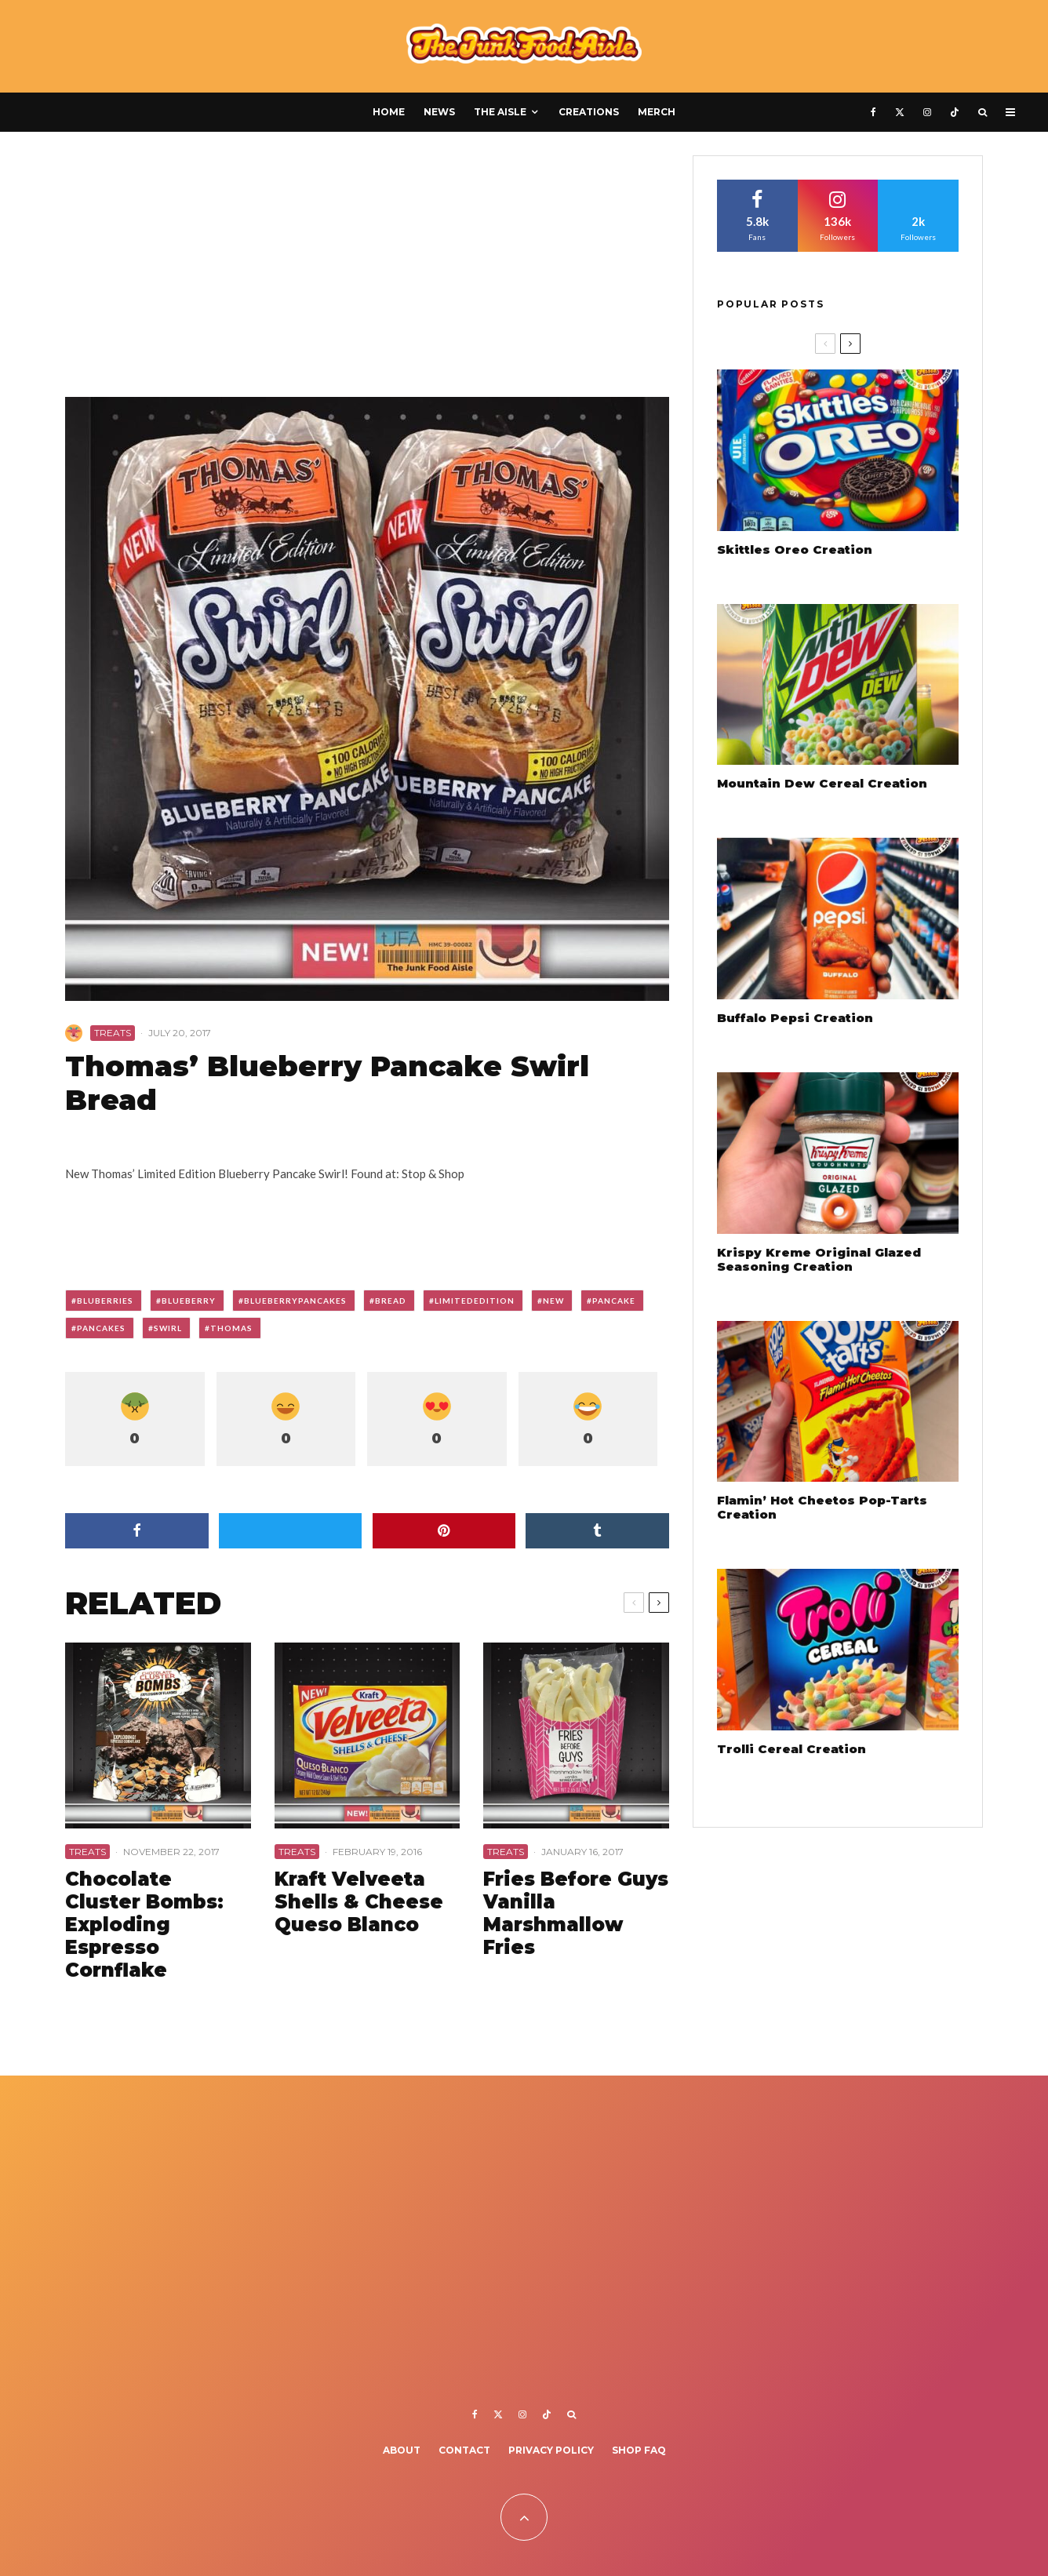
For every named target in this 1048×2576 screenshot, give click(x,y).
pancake (613, 1300)
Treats (112, 1033)
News (439, 112)
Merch (656, 112)
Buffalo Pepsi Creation (795, 1018)
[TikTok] (955, 112)
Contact (464, 2450)
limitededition (475, 1300)
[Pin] (444, 1530)
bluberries (105, 1300)
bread (390, 1300)
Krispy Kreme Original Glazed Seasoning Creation (819, 1260)
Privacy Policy (551, 2450)
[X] (900, 112)
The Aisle (500, 112)
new (553, 1300)
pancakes (101, 1328)
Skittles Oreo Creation (794, 550)
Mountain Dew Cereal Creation (822, 784)
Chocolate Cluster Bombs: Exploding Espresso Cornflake (144, 1924)
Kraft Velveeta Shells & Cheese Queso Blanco (359, 1902)
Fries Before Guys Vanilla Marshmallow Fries (575, 1913)
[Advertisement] (367, 271)
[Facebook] (873, 112)
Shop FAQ (639, 2450)
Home (389, 112)
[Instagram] (927, 112)
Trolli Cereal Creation (791, 1749)
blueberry (189, 1300)
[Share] (137, 1530)
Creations (589, 112)
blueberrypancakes (295, 1300)
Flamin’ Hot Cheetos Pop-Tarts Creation (822, 1508)
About (401, 2450)
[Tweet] (290, 1530)
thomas (231, 1328)
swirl (168, 1328)
